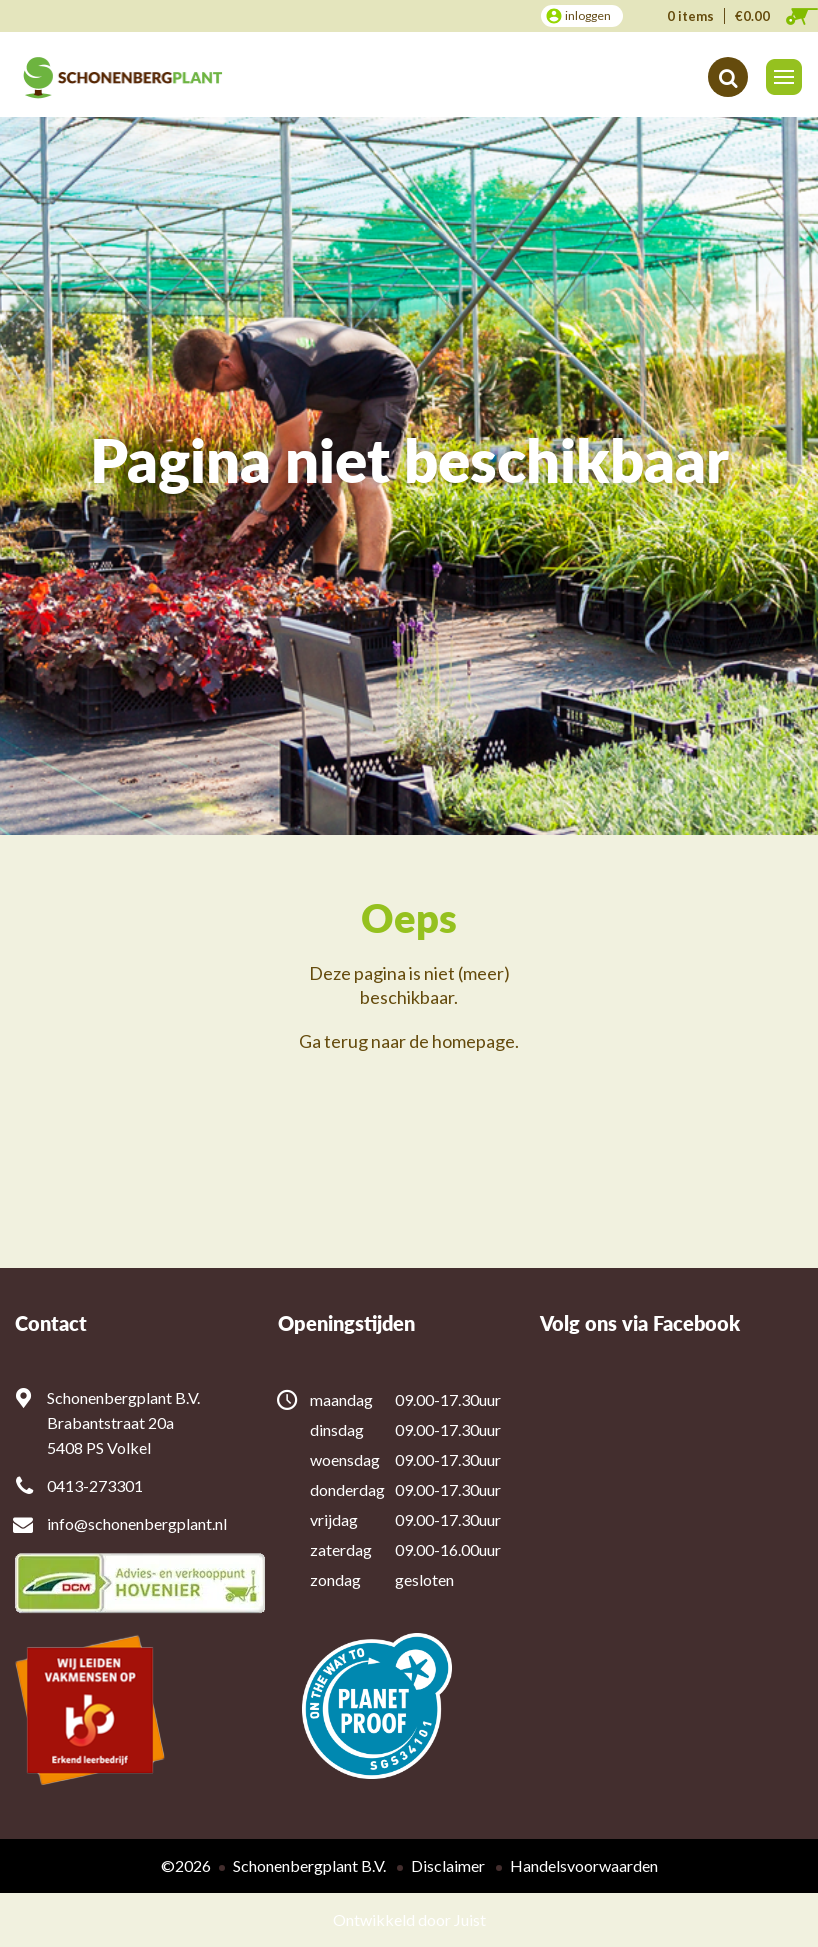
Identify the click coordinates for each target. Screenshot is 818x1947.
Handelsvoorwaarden (584, 1865)
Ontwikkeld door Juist (409, 1919)
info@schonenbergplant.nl (137, 1523)
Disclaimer (448, 1865)
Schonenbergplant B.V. (309, 1865)
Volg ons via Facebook (640, 1323)
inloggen (588, 15)
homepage (473, 1041)
